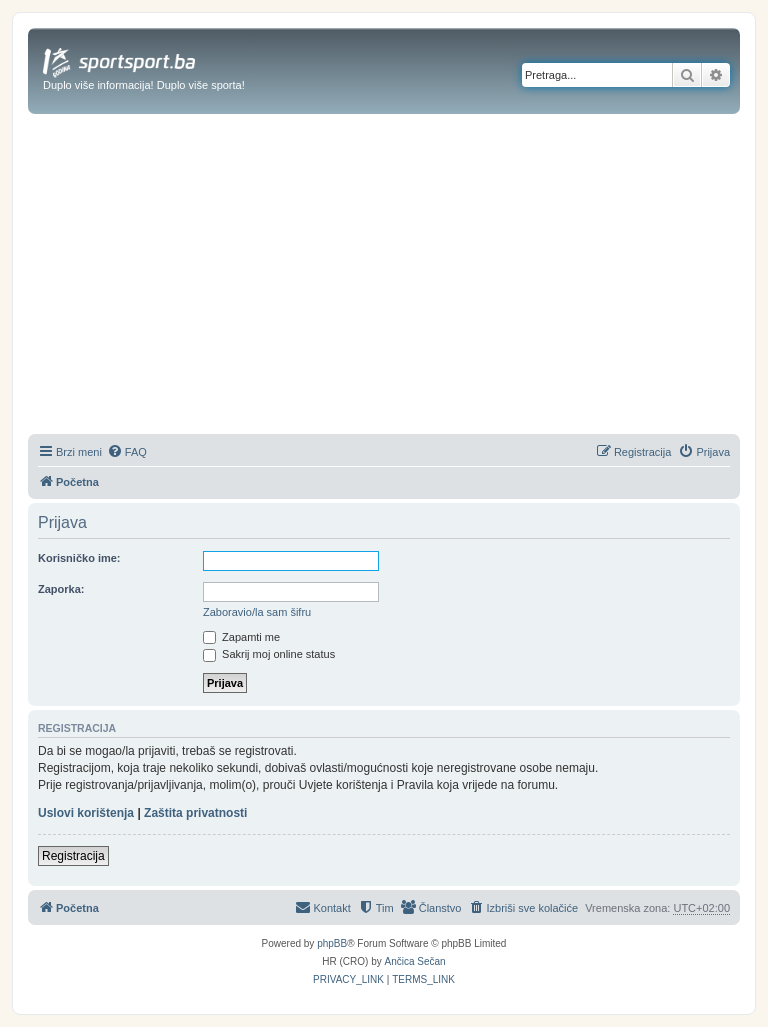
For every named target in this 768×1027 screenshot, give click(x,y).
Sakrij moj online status (269, 654)
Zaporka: (61, 589)
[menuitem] (127, 452)
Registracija (73, 856)
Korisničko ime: (79, 558)
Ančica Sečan (415, 961)
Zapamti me (241, 637)
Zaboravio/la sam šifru (257, 612)
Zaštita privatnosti (195, 813)
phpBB (332, 943)
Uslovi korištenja (86, 813)
